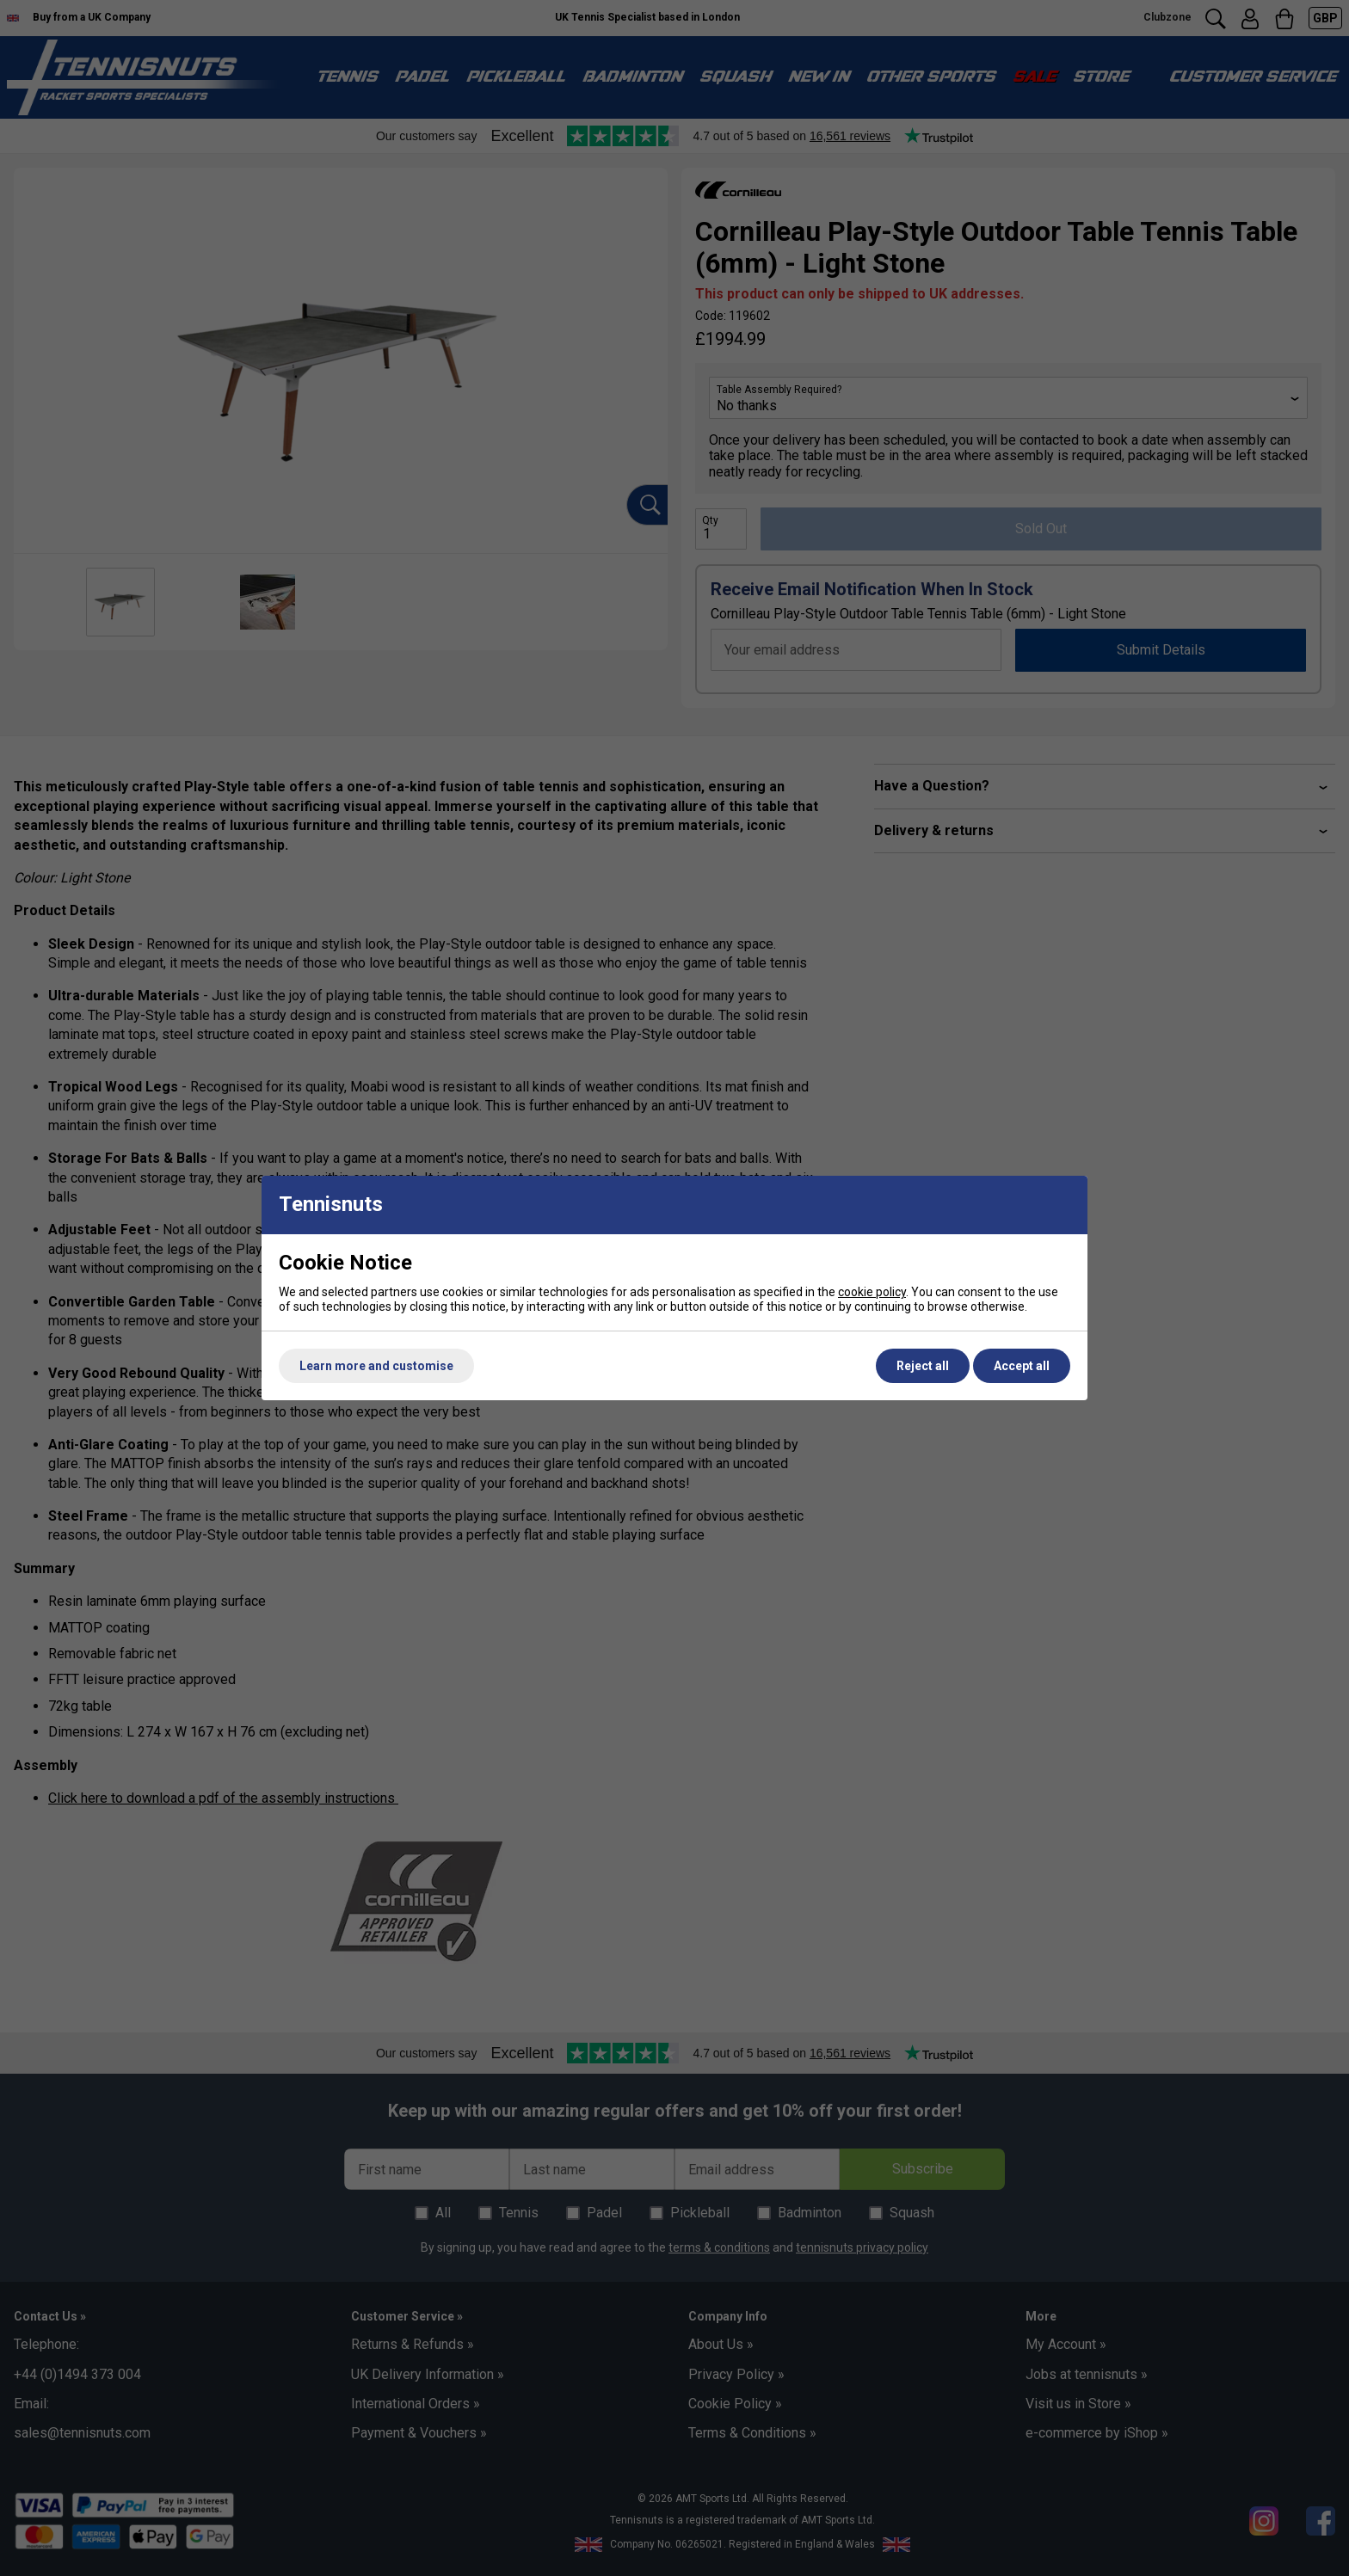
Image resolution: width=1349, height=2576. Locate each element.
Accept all (1022, 1366)
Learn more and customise (376, 1366)
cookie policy (872, 1292)
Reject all (922, 1366)
